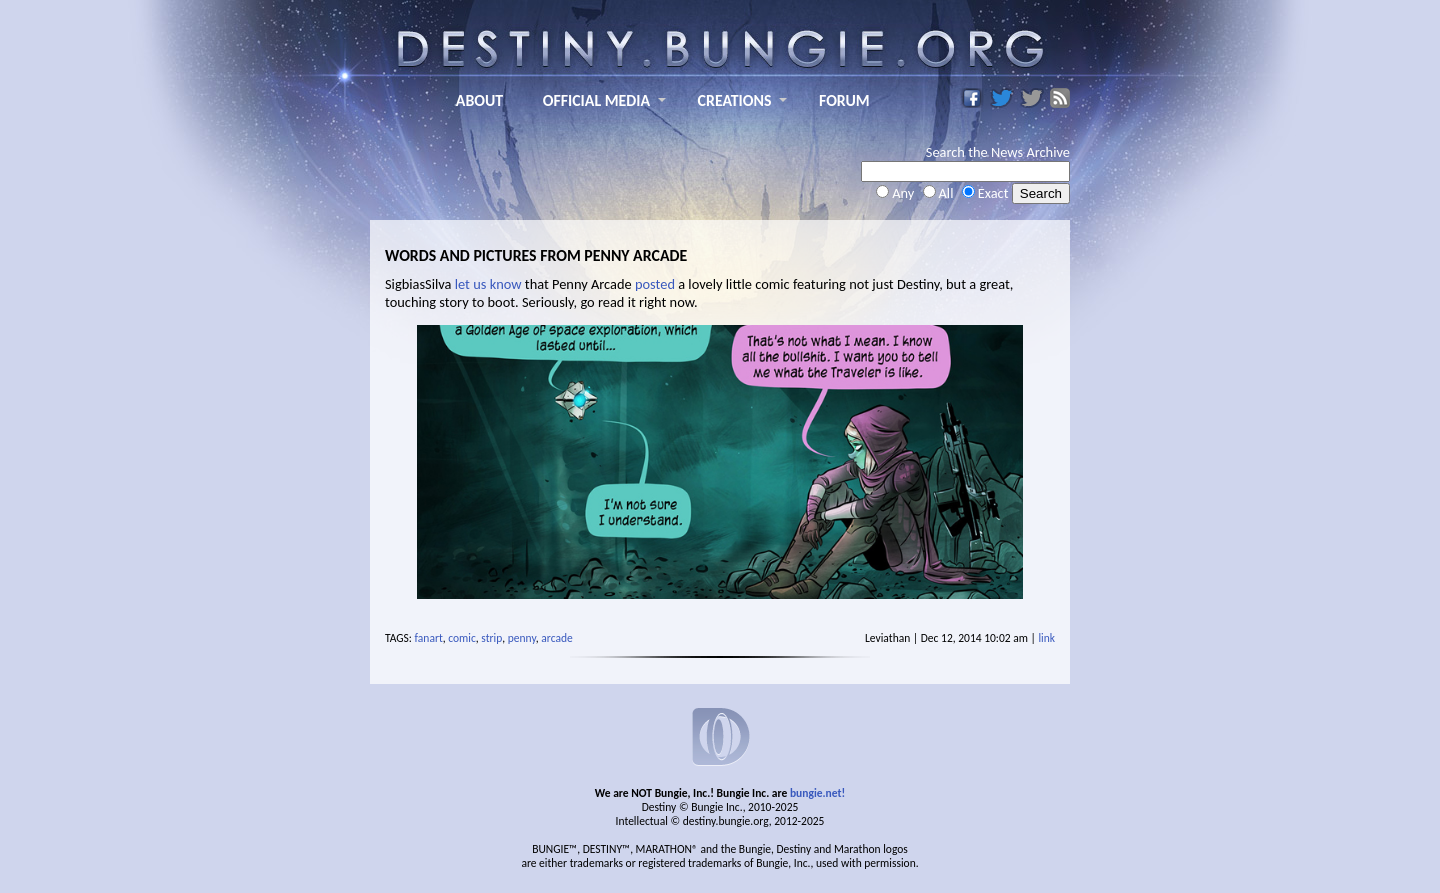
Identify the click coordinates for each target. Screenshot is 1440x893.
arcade (556, 638)
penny (522, 638)
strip (491, 638)
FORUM (844, 100)
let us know (488, 284)
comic (462, 638)
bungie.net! (817, 793)
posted (655, 284)
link (1046, 638)
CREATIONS (735, 100)
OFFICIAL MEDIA (596, 100)
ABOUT (479, 100)
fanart (429, 638)
